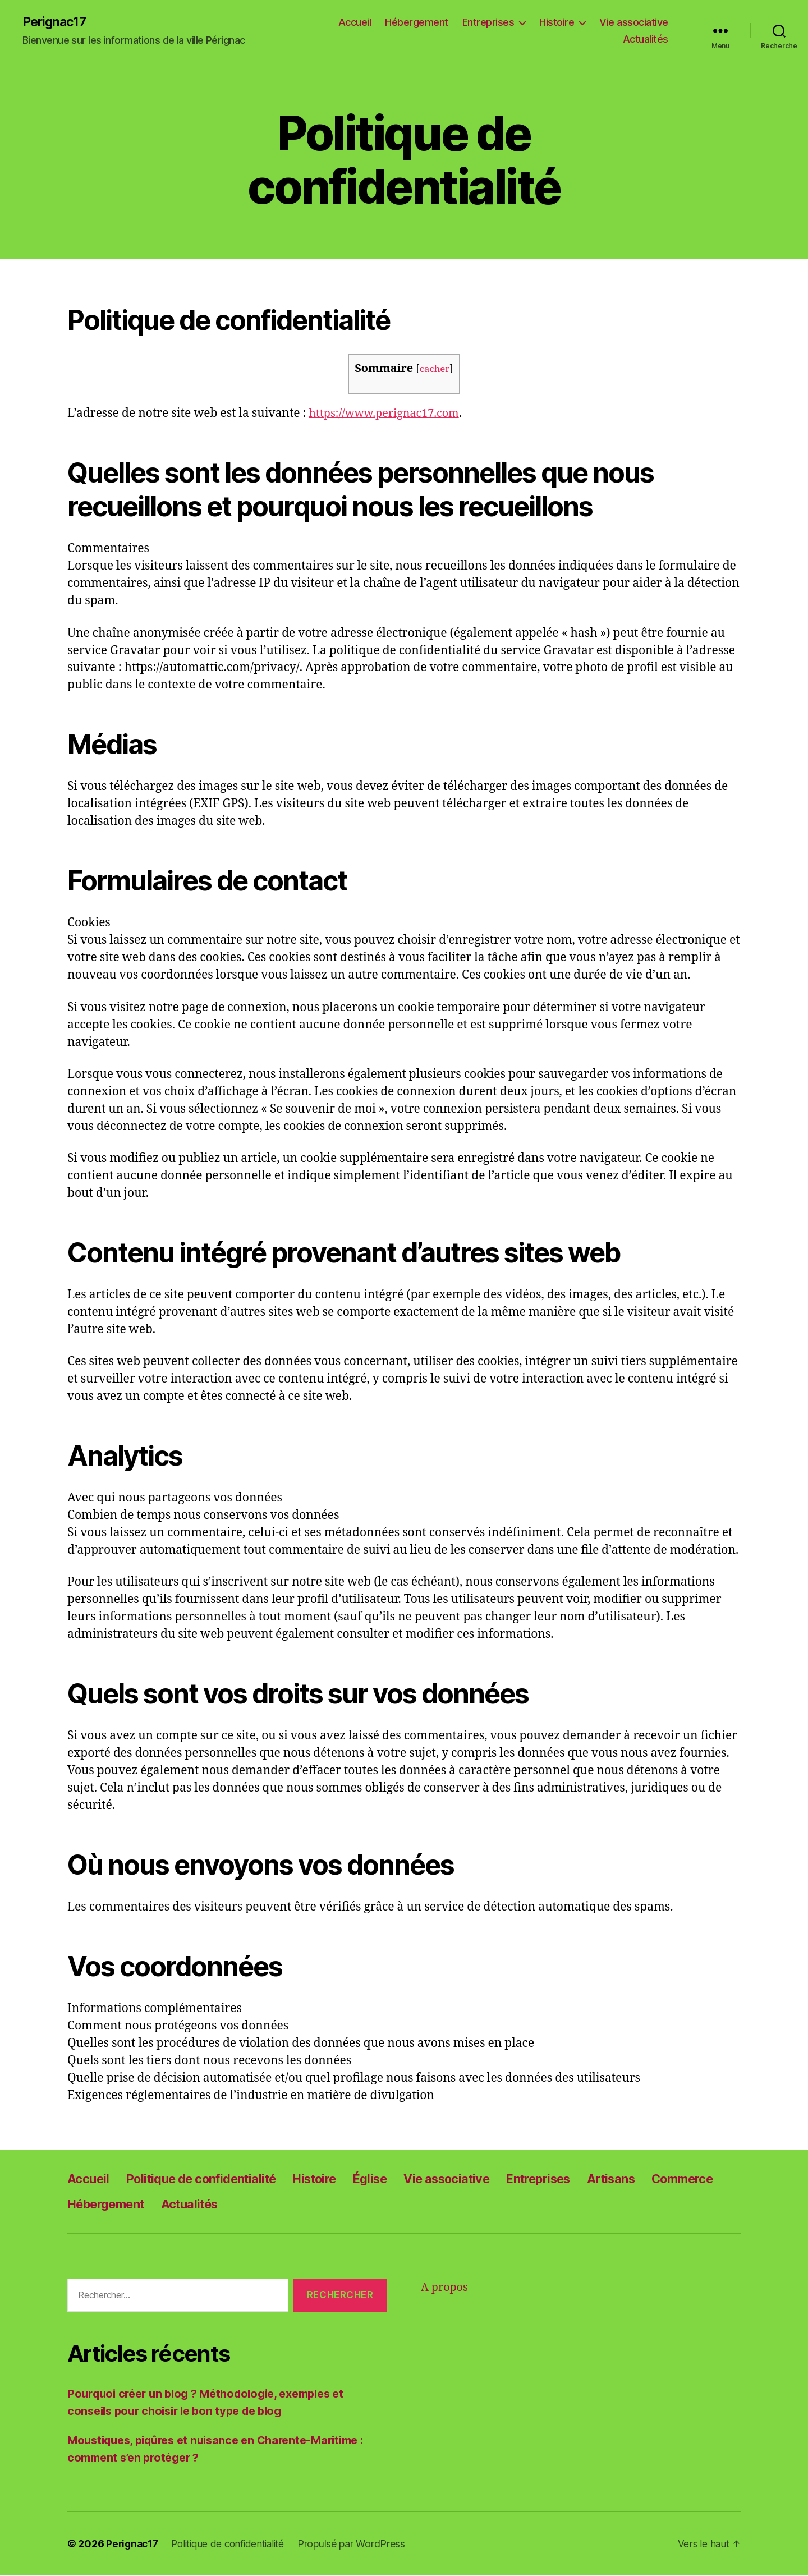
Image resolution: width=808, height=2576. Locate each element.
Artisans (662, 2179)
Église (397, 2179)
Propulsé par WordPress (362, 2544)
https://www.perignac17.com (389, 414)
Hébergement (416, 23)
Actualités (645, 39)
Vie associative (633, 23)
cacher (435, 369)
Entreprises (488, 23)
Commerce (101, 2204)
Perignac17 (55, 22)
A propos (446, 2287)
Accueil (354, 23)
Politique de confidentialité (212, 2179)
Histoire (556, 23)
